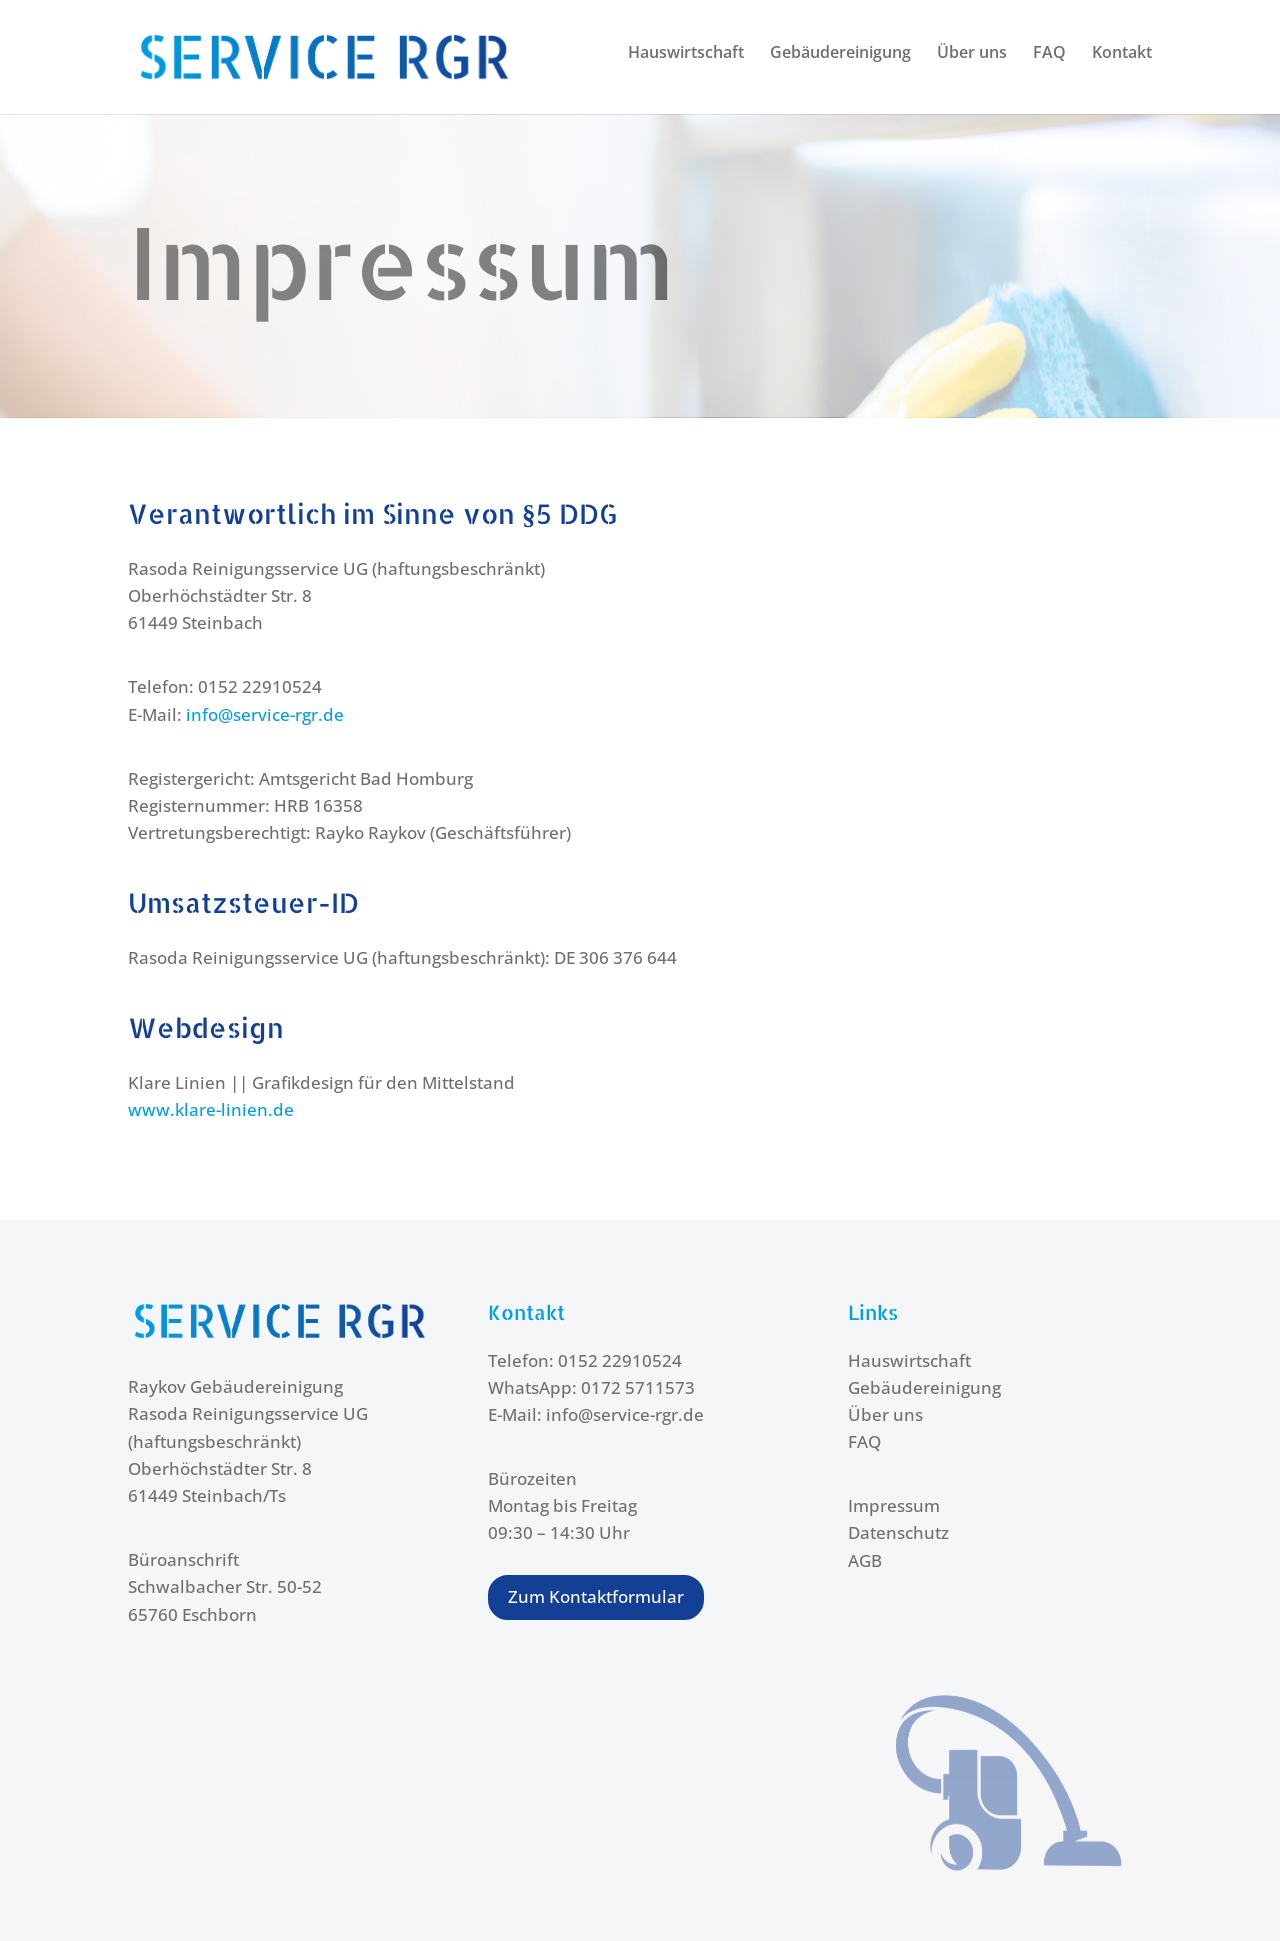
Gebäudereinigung (840, 54)
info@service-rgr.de (265, 714)
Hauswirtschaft (686, 54)
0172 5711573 (638, 1387)
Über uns (972, 54)
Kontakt (1122, 54)
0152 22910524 (620, 1360)
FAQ (1049, 54)
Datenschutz (898, 1532)
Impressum (894, 1505)
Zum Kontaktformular (596, 1596)
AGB (865, 1560)
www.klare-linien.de (211, 1109)
